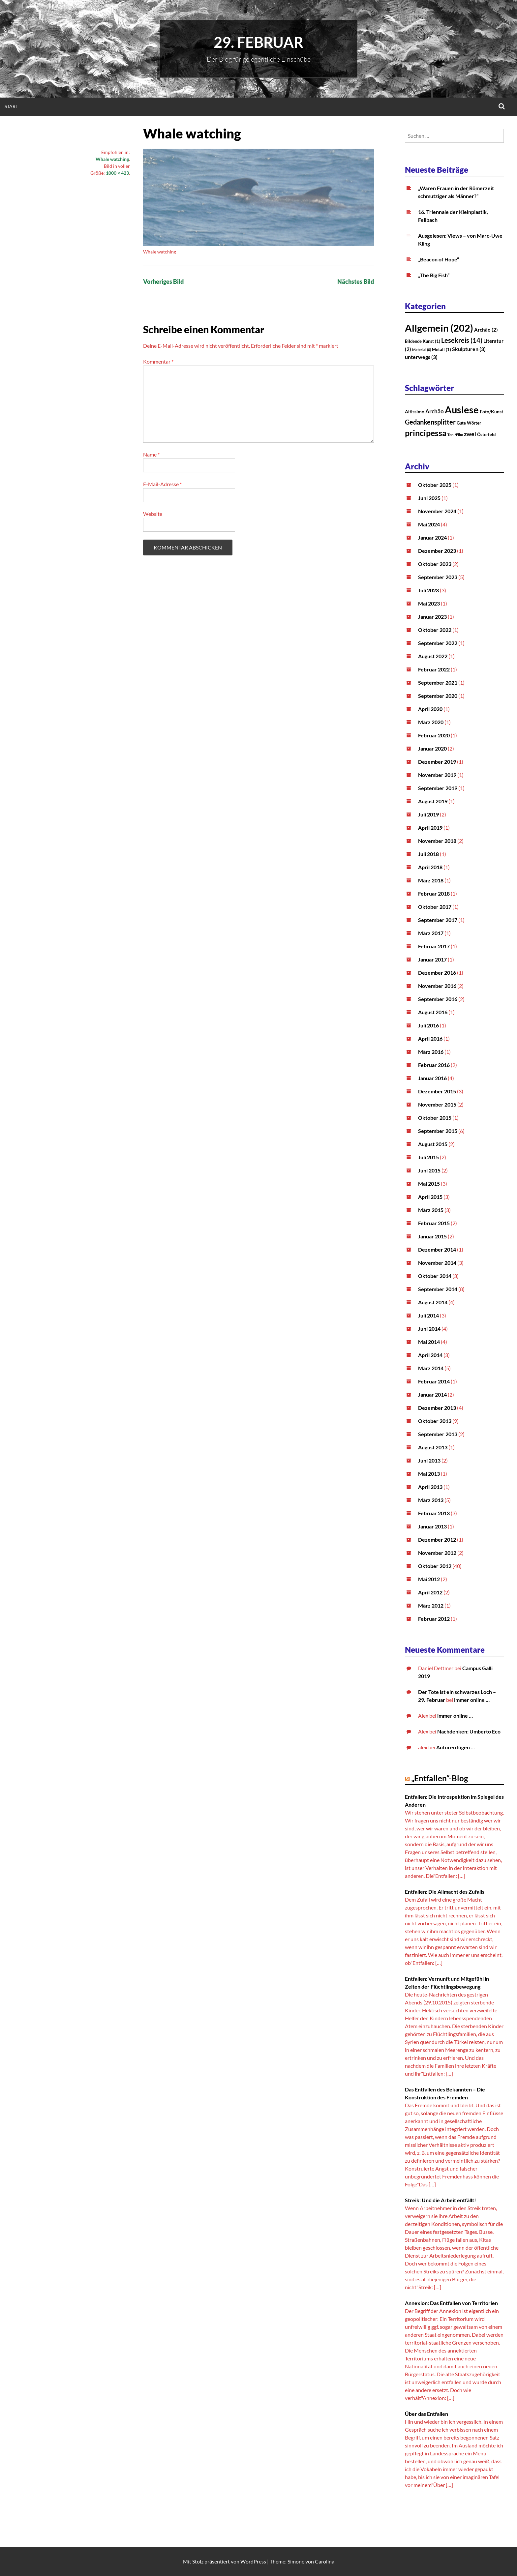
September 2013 (437, 1434)
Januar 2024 (432, 537)
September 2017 (437, 920)
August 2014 (432, 1302)
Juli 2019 (428, 814)
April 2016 (430, 1038)
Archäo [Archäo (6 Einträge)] (434, 411)
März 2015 (430, 1210)
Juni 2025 (429, 498)
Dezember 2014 (437, 1249)
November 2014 (437, 1262)
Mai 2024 (429, 524)
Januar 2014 (432, 1394)
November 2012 (437, 1553)
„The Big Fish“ (433, 275)
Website (152, 514)
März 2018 (430, 880)
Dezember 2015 (437, 1091)
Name (151, 454)
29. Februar (258, 42)
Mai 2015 (429, 1183)
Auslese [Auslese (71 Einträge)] (462, 409)
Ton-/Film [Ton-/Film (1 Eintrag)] (455, 434)
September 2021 (437, 682)
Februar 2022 (434, 669)
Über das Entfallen (426, 2414)
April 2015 (430, 1197)
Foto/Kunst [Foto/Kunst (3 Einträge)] (491, 411)
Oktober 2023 (434, 564)
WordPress (253, 2561)
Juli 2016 (428, 1025)
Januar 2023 (432, 616)
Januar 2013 (432, 1526)
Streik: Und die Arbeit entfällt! (440, 2200)
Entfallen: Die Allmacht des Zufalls (444, 1891)
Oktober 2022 (434, 630)
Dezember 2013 (437, 1408)
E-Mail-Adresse (162, 484)
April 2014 (430, 1355)
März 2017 (430, 933)
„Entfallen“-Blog (439, 1778)
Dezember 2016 (437, 972)
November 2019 (437, 775)
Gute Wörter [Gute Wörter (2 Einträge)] (469, 423)
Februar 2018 (434, 893)
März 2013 (430, 1500)
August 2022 (432, 656)
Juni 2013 (429, 1460)
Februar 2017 (434, 946)
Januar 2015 (432, 1236)
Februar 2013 (434, 1513)
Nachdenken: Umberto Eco (469, 1731)
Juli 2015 (428, 1157)
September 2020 (437, 696)
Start (11, 106)
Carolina (324, 2561)
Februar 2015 (434, 1223)
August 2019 (432, 801)
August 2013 (432, 1447)
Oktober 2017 (434, 906)
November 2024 (437, 511)
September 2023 (437, 577)
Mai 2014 (429, 1342)
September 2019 (437, 788)
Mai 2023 (429, 603)
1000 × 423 (117, 173)
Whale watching (112, 159)
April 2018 (430, 867)
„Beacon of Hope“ (438, 259)
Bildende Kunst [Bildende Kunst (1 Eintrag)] (422, 341)
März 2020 (430, 722)
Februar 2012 (434, 1618)
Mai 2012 (429, 1579)
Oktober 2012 (434, 1566)
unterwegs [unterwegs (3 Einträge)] (421, 357)
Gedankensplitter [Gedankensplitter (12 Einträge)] (430, 422)
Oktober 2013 (434, 1421)
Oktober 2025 (434, 485)
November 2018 (437, 841)
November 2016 (437, 986)
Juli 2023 (428, 590)
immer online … (472, 1700)
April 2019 (430, 827)
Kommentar (158, 361)
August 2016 (432, 1012)
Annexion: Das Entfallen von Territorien (451, 2303)
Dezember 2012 (437, 1539)
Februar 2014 (434, 1381)
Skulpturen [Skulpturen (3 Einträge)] (469, 349)
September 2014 (437, 1289)
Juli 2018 (428, 854)
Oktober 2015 (434, 1117)
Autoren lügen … (455, 1747)
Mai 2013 (429, 1473)
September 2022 (437, 643)
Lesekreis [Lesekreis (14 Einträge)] (461, 340)
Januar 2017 (432, 959)
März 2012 (430, 1605)
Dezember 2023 (437, 551)
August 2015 (432, 1144)
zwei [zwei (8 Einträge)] (470, 433)
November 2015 (437, 1104)
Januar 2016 (432, 1078)
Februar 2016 (434, 1065)
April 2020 (430, 709)
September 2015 (437, 1131)
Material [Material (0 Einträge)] (421, 349)
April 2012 (430, 1592)
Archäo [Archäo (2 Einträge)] (486, 330)
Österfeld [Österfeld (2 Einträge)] (486, 434)
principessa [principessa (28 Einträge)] (425, 433)
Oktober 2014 (434, 1276)
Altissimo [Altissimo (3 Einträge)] (414, 411)
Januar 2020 (432, 748)
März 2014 (430, 1368)
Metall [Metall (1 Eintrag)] (441, 349)
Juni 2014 (429, 1328)
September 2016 (437, 999)
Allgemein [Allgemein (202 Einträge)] (439, 328)
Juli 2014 (428, 1315)
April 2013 (430, 1487)
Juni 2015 (429, 1170)
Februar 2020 (434, 735)
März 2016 (430, 1052)
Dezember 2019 (437, 761)
